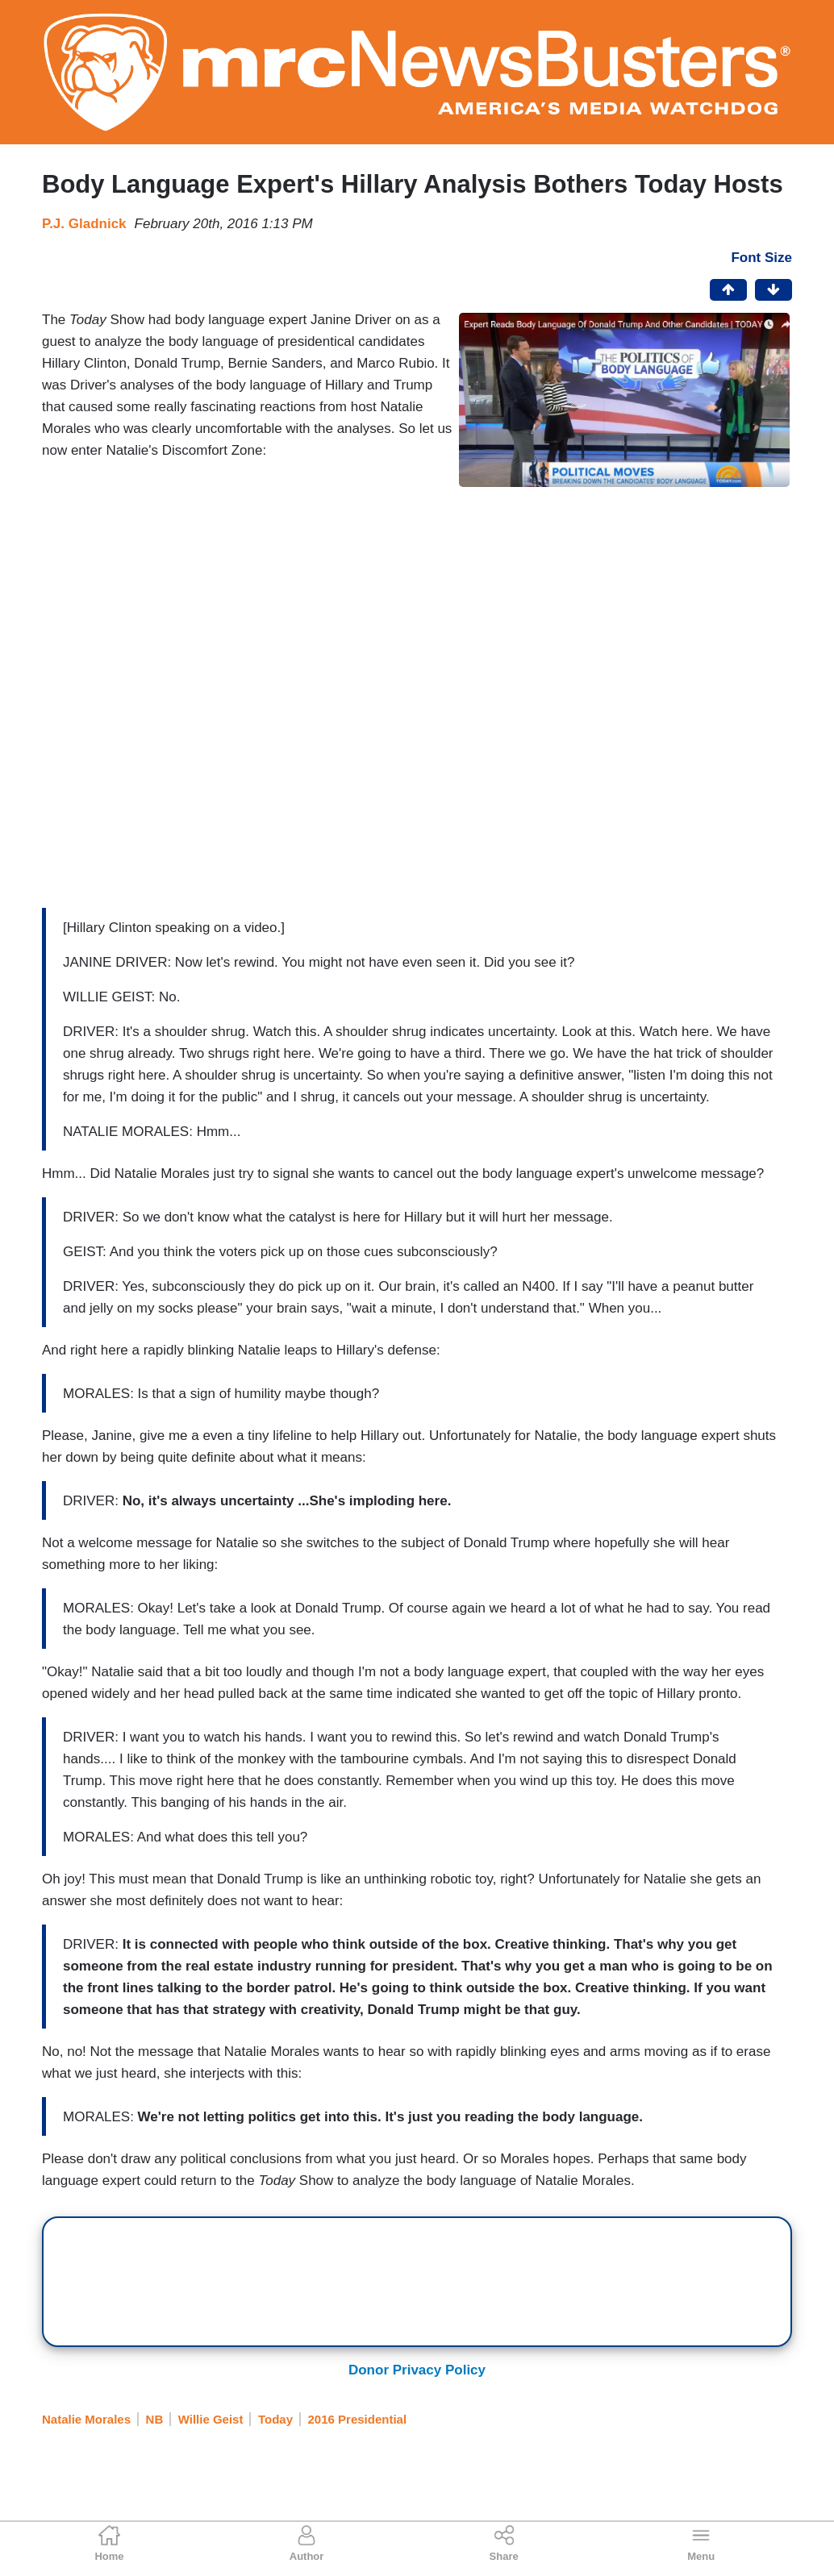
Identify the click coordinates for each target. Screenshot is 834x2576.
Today (275, 2419)
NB (155, 2419)
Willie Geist (211, 2419)
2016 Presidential (357, 2419)
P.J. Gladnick (84, 223)
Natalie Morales (86, 2419)
